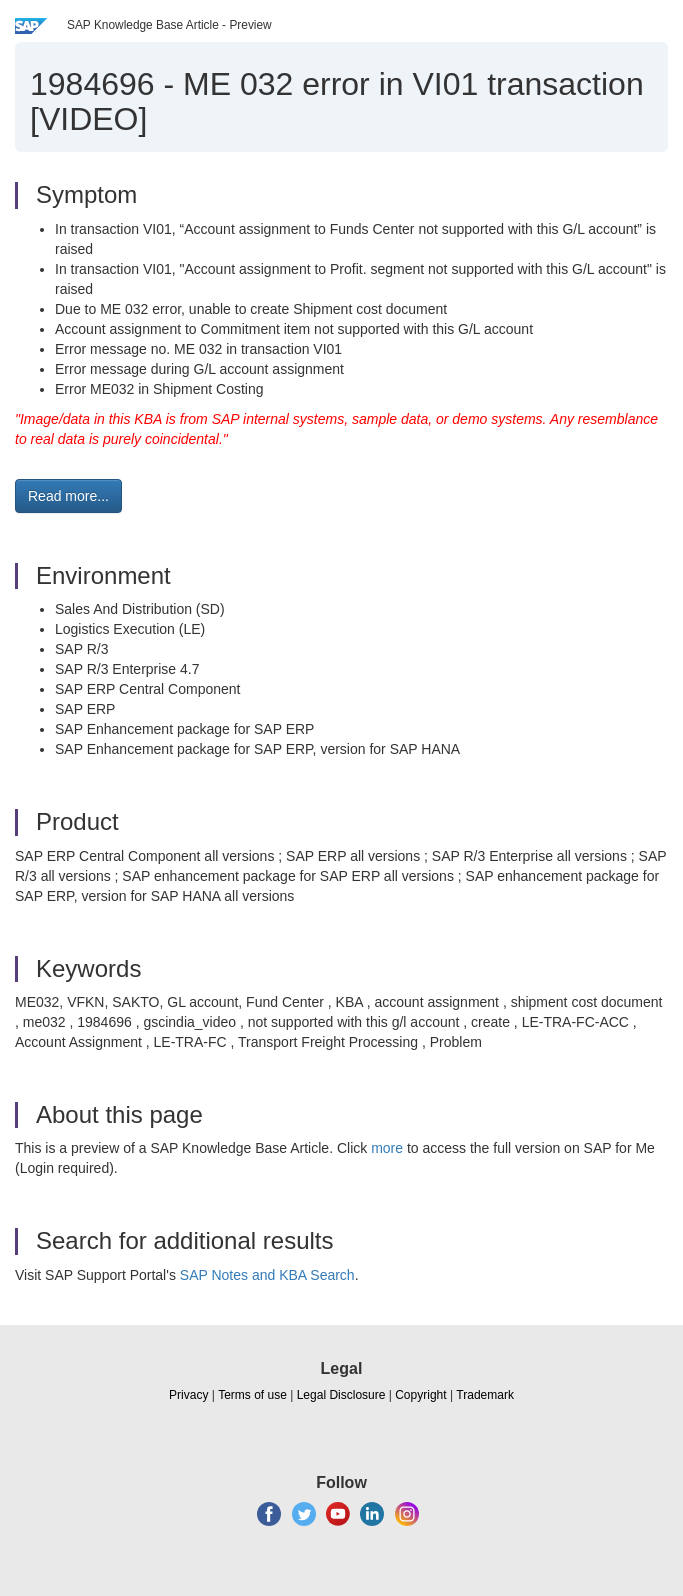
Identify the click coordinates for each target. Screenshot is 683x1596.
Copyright (420, 1395)
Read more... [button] (68, 496)
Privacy (188, 1395)
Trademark (485, 1395)
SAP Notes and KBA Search (267, 1275)
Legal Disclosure (341, 1395)
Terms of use (252, 1395)
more (387, 1148)
